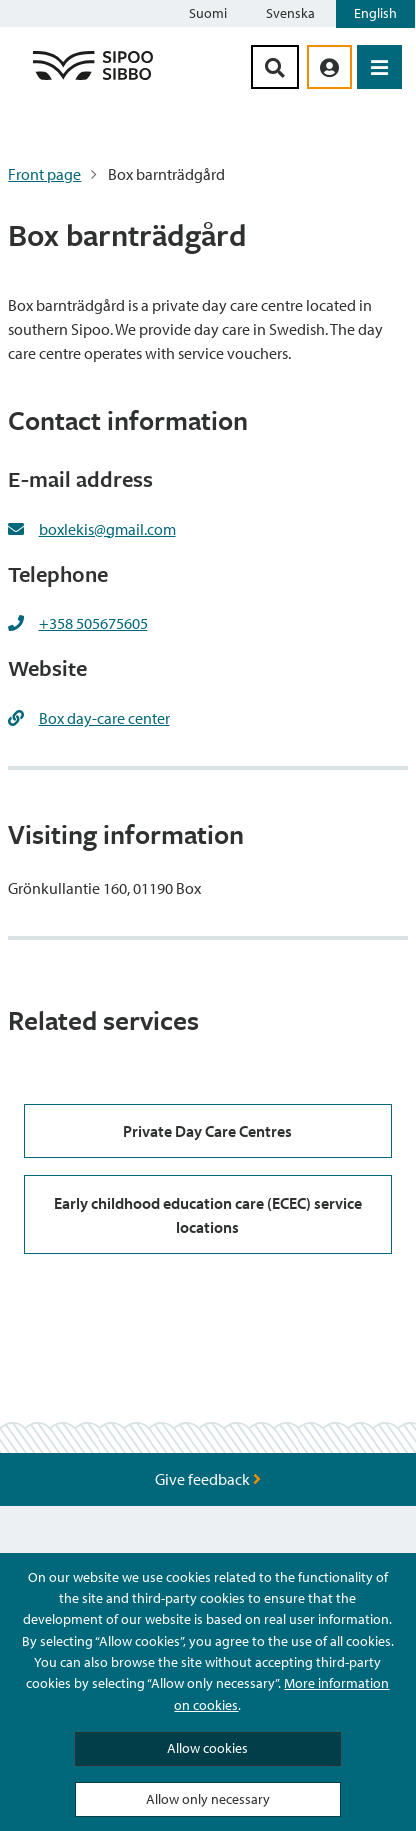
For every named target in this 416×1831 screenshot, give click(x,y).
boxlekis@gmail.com (107, 529)
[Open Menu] (379, 67)
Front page (44, 174)
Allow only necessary (208, 1799)
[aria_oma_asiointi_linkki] (329, 67)
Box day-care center (104, 718)
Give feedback (208, 1479)
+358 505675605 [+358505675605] (93, 623)
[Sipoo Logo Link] (93, 79)
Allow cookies (207, 1748)
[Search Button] (275, 67)
